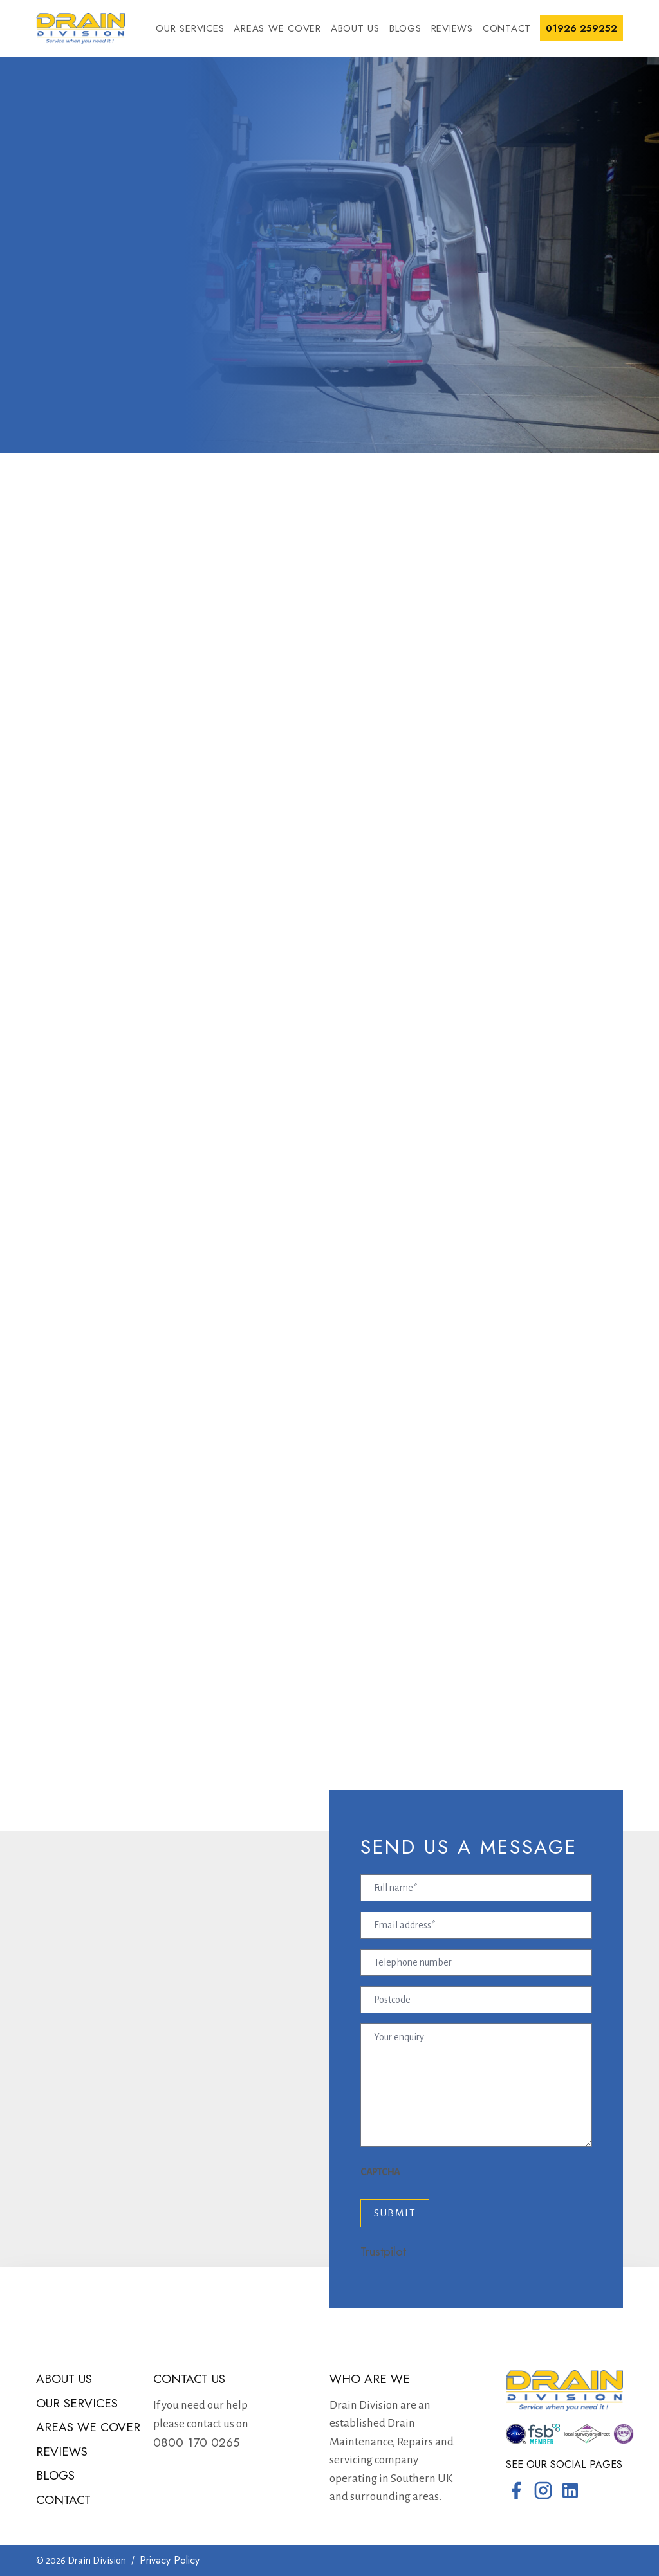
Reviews (452, 28)
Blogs (405, 28)
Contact (507, 28)
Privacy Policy (170, 2560)
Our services (190, 28)
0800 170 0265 (196, 2442)
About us (355, 28)
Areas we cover (277, 28)
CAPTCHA (380, 2172)
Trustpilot (383, 2251)
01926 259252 (581, 28)
